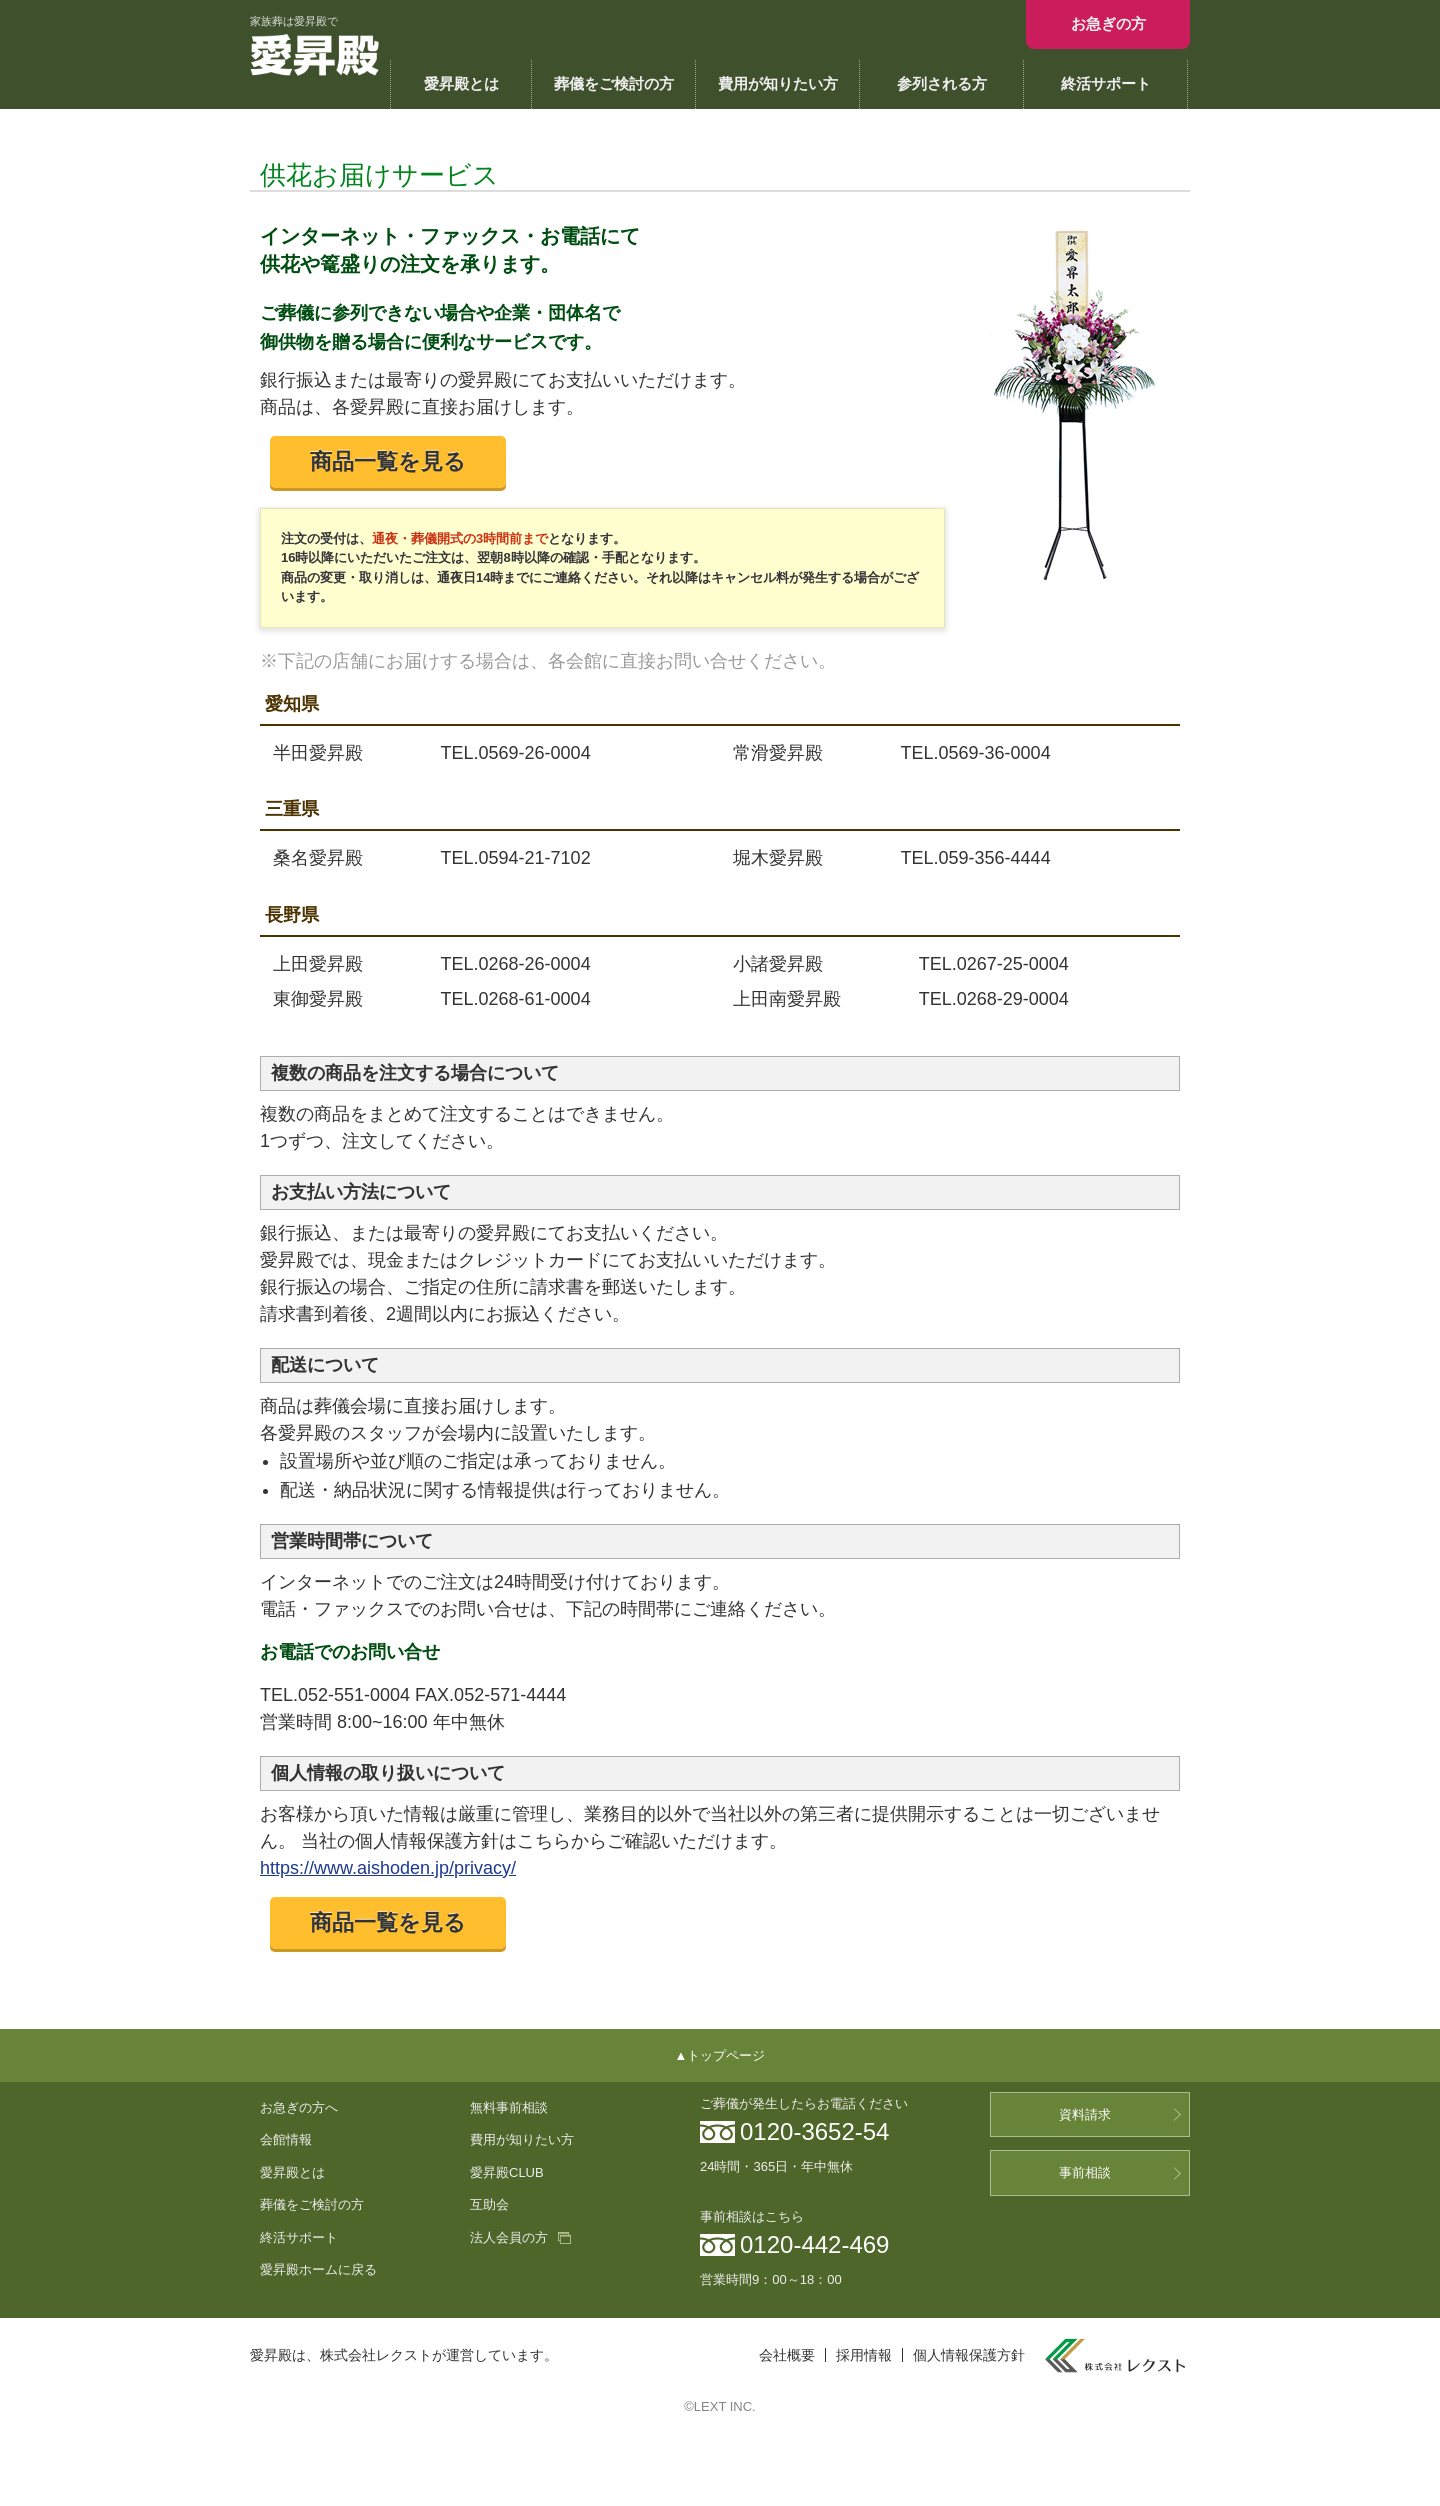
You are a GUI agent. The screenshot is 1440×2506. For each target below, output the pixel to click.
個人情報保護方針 (969, 2355)
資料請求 (1085, 2114)
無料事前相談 (509, 2107)
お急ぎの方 (1108, 23)
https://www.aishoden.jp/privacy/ (388, 1868)
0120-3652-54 (814, 2131)
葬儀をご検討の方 (614, 84)
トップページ (726, 2055)
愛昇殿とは (461, 84)
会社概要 (787, 2355)
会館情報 (286, 2139)
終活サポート (1106, 84)
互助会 (489, 2204)
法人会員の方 (509, 2237)
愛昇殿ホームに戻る (318, 2269)
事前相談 (1085, 2172)
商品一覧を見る (388, 461)
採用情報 (864, 2355)
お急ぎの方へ (299, 2107)
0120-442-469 (814, 2244)
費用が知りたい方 (778, 84)
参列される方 (942, 84)
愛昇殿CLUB (507, 2172)
